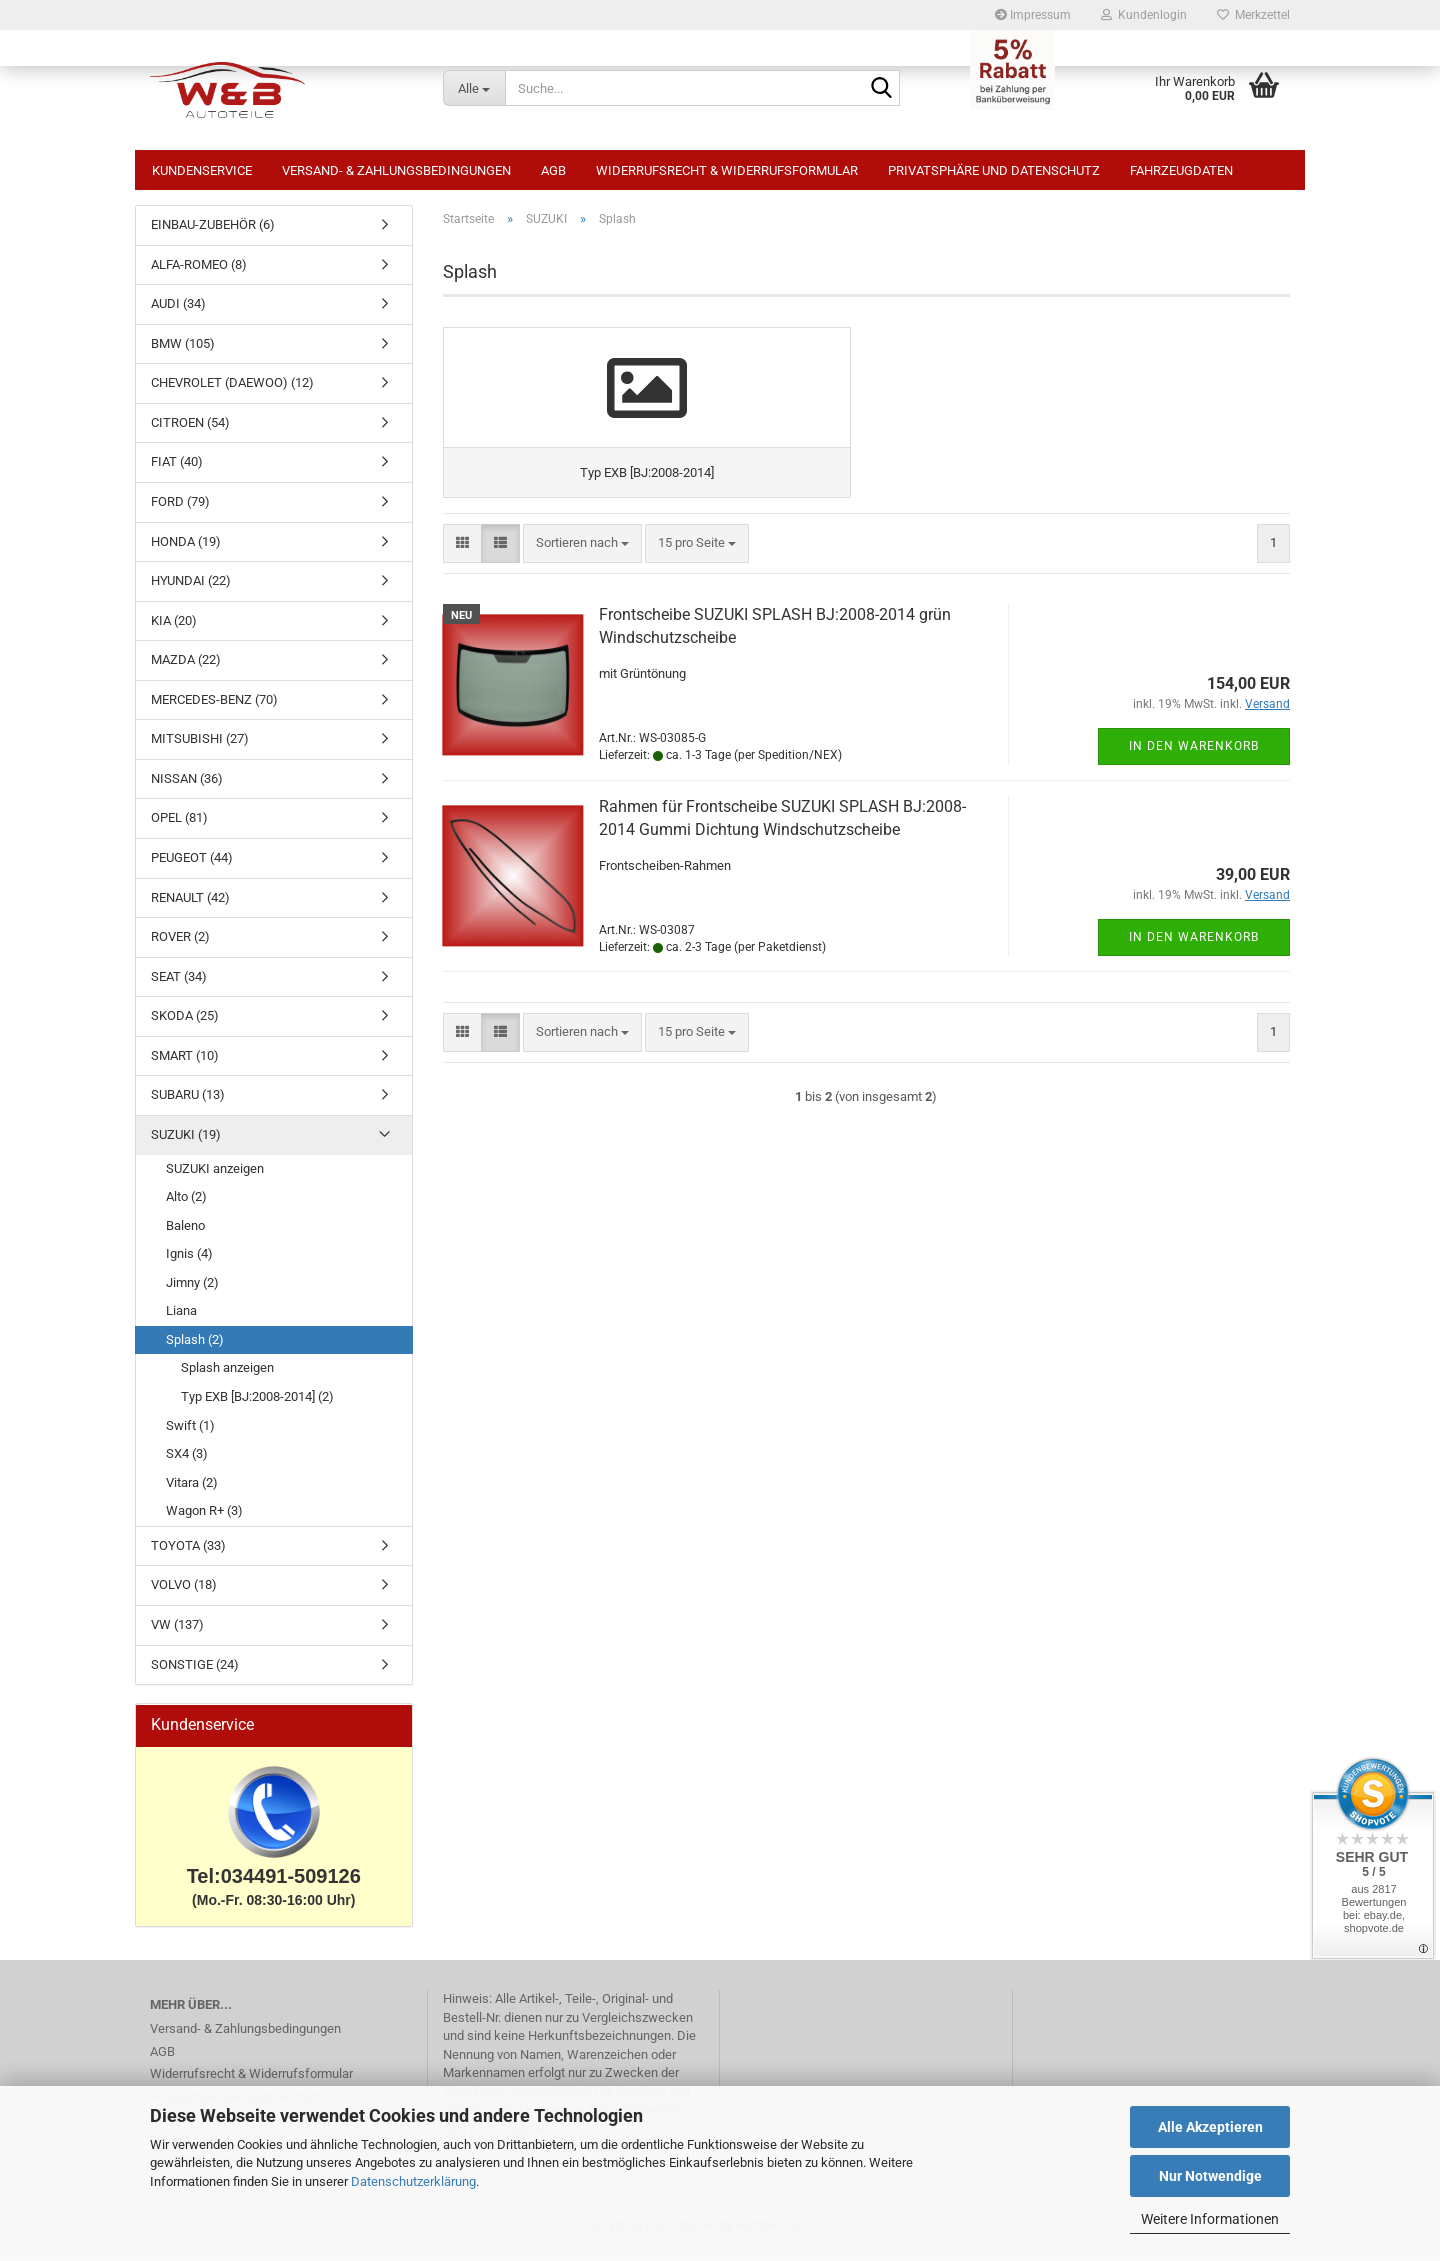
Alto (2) (186, 1206)
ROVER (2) (180, 946)
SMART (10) (185, 1065)
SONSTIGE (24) (195, 1674)
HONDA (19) (186, 551)
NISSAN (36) (187, 788)
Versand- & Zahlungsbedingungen (396, 170)
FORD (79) (180, 511)
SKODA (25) (185, 1025)
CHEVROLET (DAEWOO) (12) (232, 392)
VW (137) (177, 1634)
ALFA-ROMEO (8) (199, 274)
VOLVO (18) (184, 1594)
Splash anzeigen (227, 1377)
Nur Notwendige (1210, 2176)
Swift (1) (190, 1435)
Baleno (185, 1235)
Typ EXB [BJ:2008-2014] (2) (257, 1406)
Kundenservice (202, 170)
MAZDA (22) (186, 669)
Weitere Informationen (1210, 2219)
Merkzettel (1253, 15)
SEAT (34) (179, 986)
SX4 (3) (187, 1463)
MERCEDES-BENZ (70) (214, 709)
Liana (181, 1320)
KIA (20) (174, 630)
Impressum (1033, 15)
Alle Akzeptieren (1210, 2127)
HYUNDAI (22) (191, 590)
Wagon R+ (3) (204, 1520)
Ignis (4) (189, 1263)
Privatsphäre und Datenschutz (994, 170)
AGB (553, 170)
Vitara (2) (192, 1492)
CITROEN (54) (190, 432)
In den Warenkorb (1194, 835)
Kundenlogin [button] (1144, 15)
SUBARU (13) (188, 1104)
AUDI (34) (178, 313)
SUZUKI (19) (186, 1144)
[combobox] (582, 632)
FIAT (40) (177, 471)
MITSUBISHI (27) (200, 748)
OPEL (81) (179, 827)
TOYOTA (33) (188, 1555)
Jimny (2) (192, 1292)
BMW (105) (183, 353)
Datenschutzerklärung (413, 2181)
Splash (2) (195, 1349)
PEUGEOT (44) (192, 867)
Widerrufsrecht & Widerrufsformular (727, 170)
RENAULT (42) (190, 907)
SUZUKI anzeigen (215, 1178)
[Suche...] (474, 88)
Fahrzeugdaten (1181, 170)
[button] (462, 632)
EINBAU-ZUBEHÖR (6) (213, 234)
